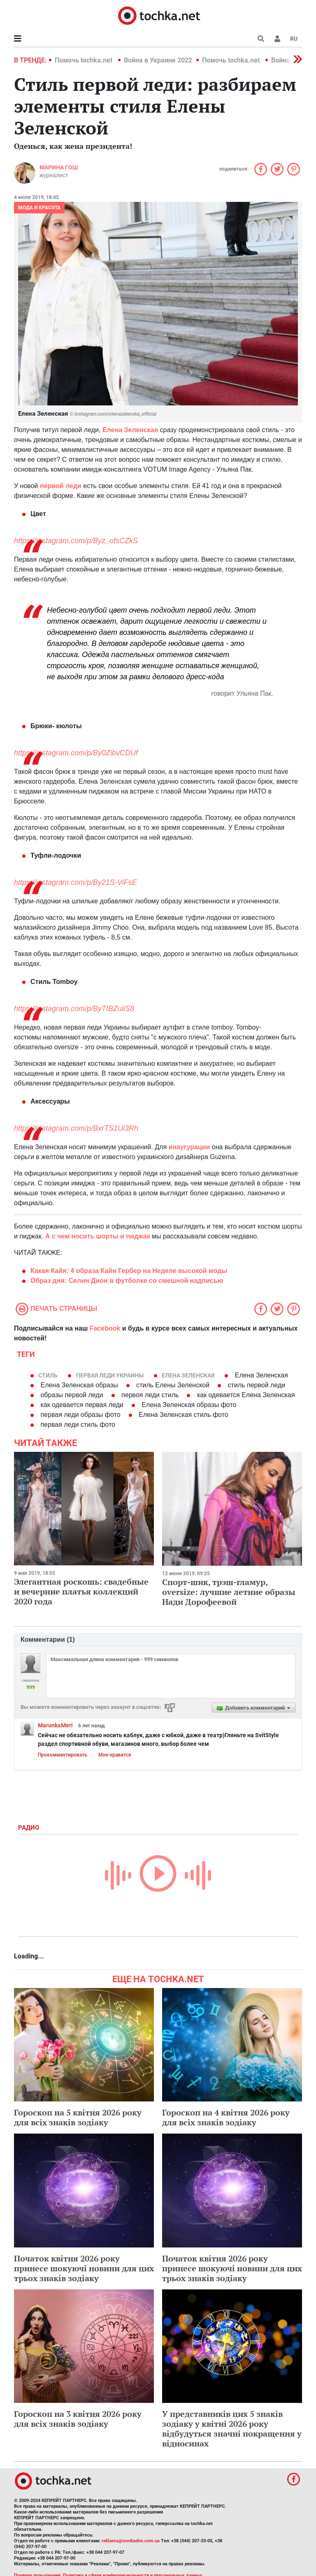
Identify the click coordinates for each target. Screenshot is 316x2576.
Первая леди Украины (110, 1375)
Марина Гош (59, 167)
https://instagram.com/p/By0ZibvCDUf (76, 753)
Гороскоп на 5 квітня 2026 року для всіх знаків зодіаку (78, 2117)
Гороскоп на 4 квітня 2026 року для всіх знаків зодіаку (226, 2117)
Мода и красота (39, 208)
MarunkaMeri (55, 1725)
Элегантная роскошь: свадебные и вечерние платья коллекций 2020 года (81, 1591)
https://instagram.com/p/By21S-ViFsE (75, 882)
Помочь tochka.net (84, 60)
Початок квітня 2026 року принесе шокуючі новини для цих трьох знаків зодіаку (84, 2268)
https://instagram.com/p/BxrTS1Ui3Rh (76, 1128)
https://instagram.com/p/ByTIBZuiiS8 (74, 1008)
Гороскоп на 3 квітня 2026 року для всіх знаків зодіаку (78, 2418)
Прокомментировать (62, 1755)
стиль (48, 1375)
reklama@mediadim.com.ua (131, 2541)
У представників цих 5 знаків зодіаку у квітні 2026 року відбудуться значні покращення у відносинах (232, 2428)
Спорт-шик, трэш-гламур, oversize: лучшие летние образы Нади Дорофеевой (228, 1591)
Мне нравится (114, 1755)
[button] (277, 38)
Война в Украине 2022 (158, 60)
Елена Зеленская (188, 1375)
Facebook (105, 1328)
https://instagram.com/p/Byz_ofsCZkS (76, 541)
